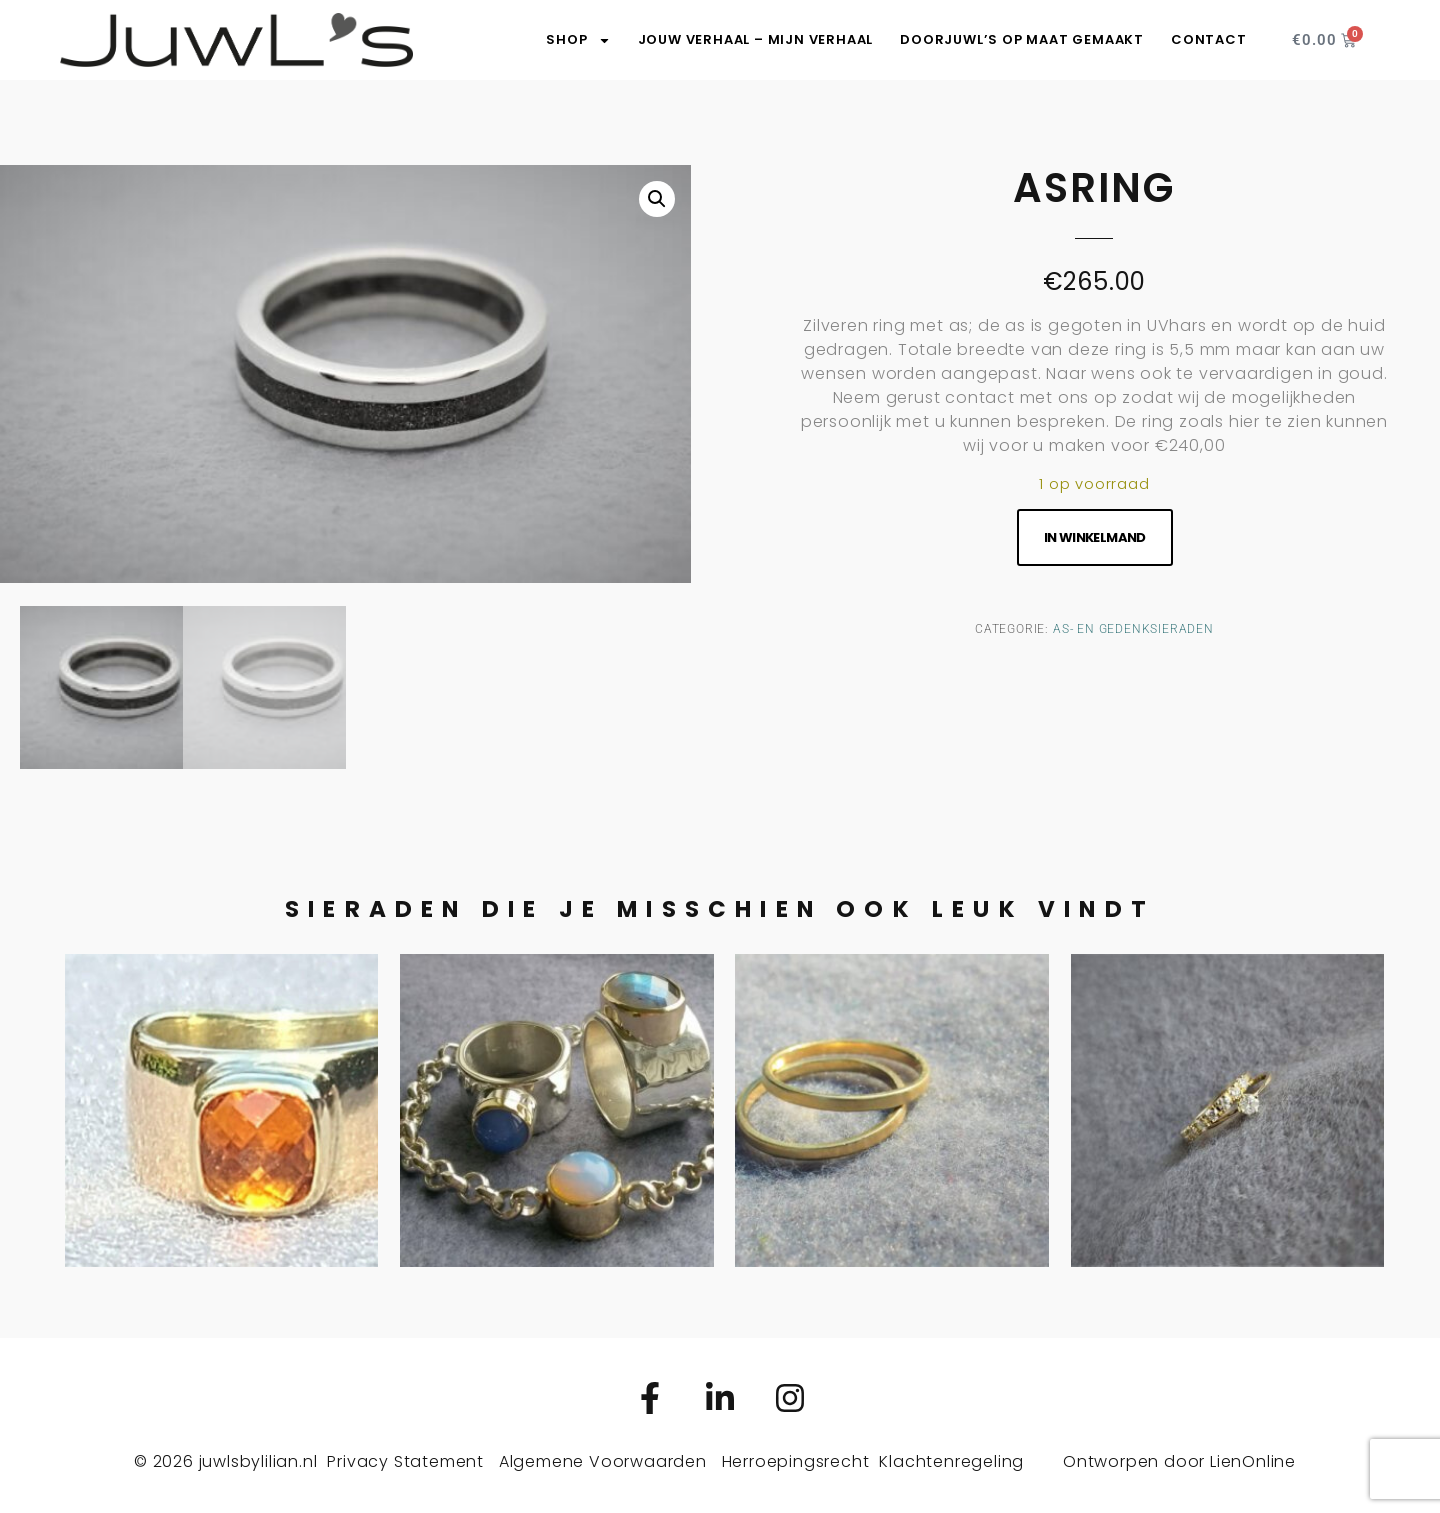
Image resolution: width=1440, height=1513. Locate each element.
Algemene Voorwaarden (603, 1458)
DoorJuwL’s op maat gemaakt (1022, 39)
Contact (1209, 39)
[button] (657, 199)
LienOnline (1253, 1458)
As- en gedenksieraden (1133, 629)
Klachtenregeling (951, 1458)
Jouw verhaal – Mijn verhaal (756, 39)
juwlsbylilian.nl (258, 1458)
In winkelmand (1095, 537)
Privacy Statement (405, 1458)
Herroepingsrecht (796, 1458)
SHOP (578, 40)
